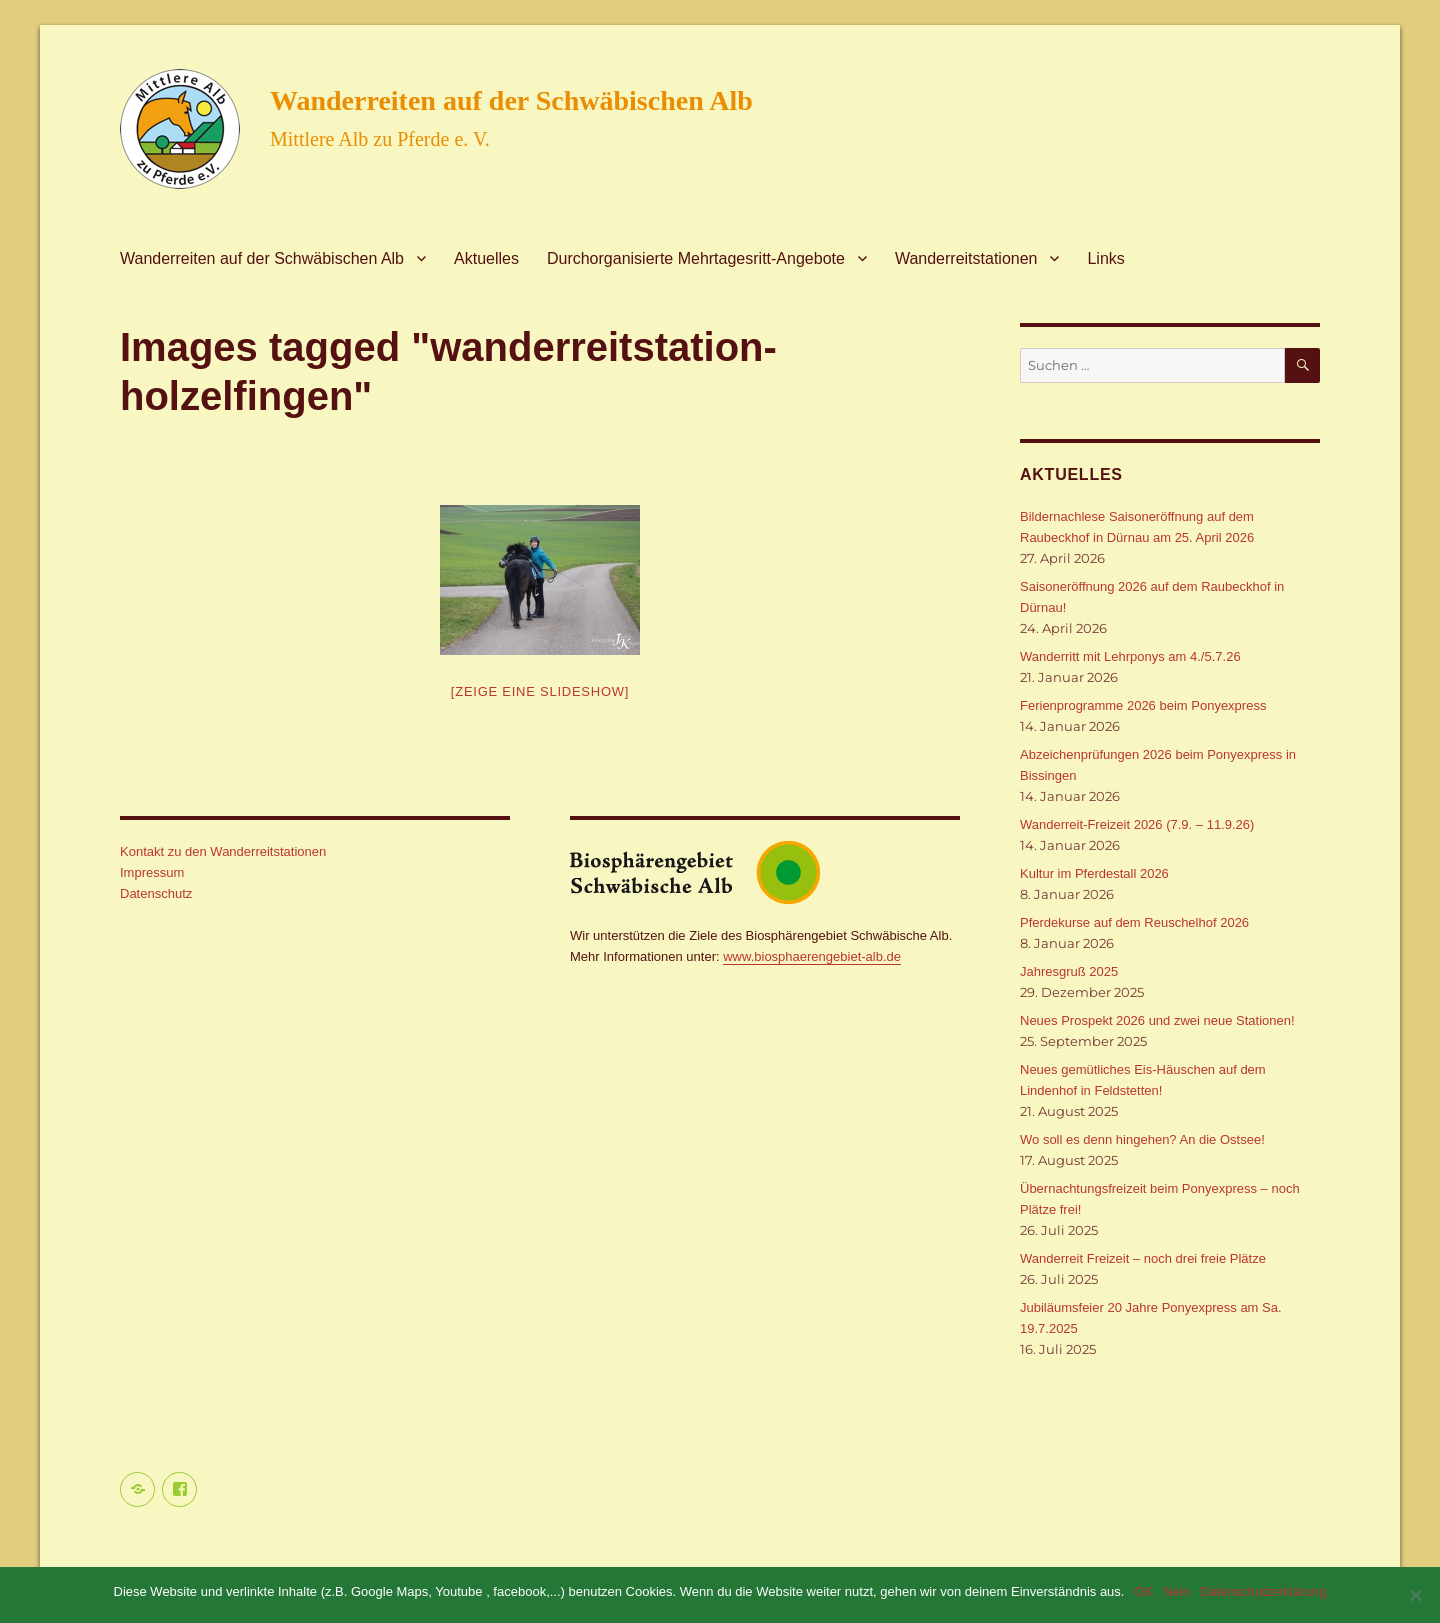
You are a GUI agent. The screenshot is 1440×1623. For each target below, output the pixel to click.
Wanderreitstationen (966, 258)
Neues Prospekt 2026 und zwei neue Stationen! (1157, 1020)
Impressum (152, 872)
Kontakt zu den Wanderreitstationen (223, 851)
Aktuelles (486, 258)
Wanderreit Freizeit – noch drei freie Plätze (1143, 1258)
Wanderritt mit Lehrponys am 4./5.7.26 (1130, 656)
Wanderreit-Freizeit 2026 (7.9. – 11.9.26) (1137, 824)
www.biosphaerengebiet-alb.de (812, 956)
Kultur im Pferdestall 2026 (1094, 873)
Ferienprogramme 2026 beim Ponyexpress (1143, 705)
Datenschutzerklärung (1263, 1591)
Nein (1176, 1591)
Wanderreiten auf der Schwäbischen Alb (511, 100)
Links (1105, 258)
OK (1143, 1591)
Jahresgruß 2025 (1069, 971)
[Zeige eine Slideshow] (540, 691)
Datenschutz (156, 893)
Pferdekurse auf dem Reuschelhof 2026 (1134, 922)
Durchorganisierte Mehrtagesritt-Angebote (696, 258)
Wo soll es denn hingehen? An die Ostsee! (1142, 1139)
